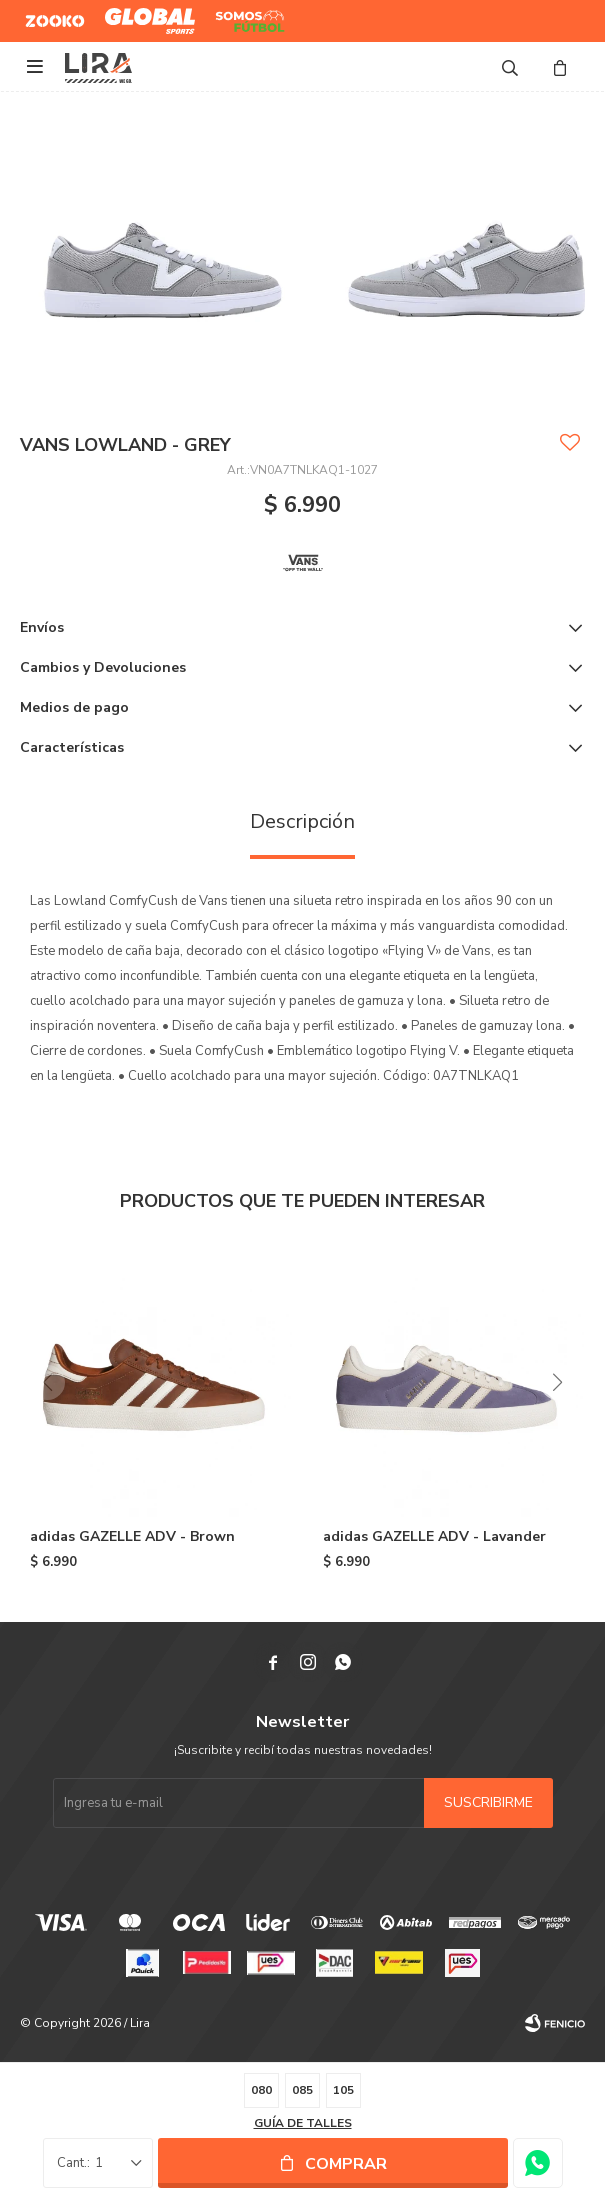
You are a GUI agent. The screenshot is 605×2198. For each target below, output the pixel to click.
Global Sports (145, 13)
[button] (557, 1382)
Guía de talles (303, 2123)
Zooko (44, 13)
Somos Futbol (235, 21)
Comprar (346, 2164)
